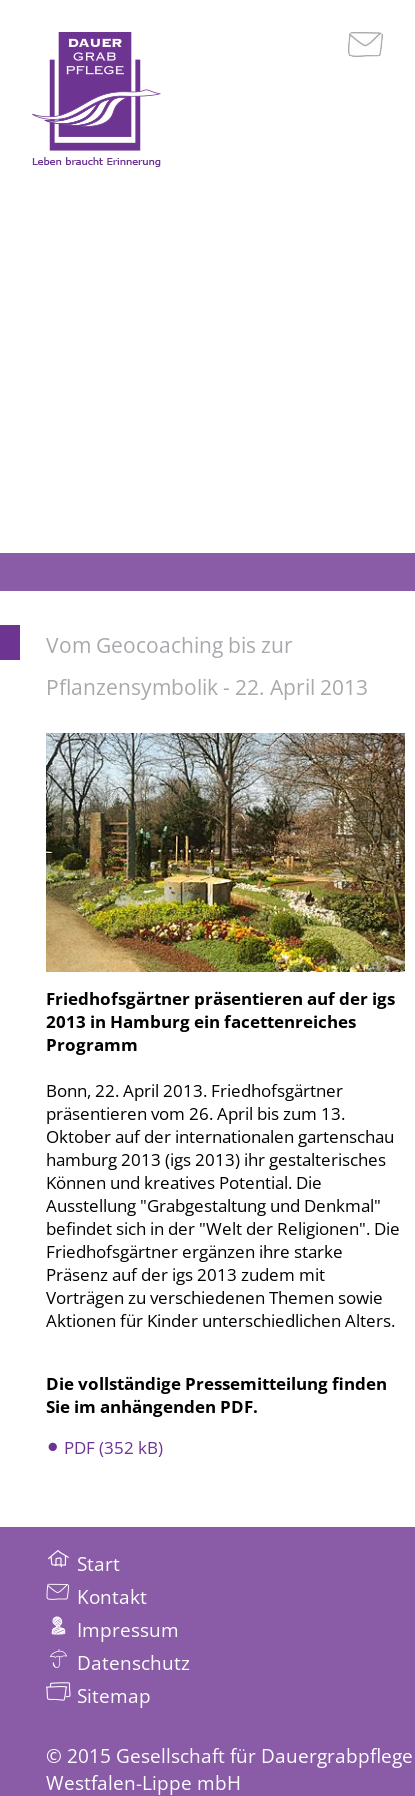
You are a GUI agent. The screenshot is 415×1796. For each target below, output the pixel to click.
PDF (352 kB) (113, 1447)
